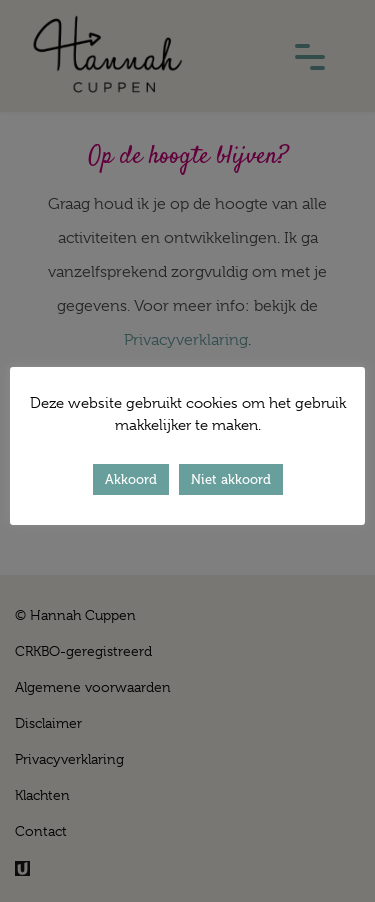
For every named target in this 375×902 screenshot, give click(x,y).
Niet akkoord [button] (231, 479)
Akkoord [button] (131, 479)
